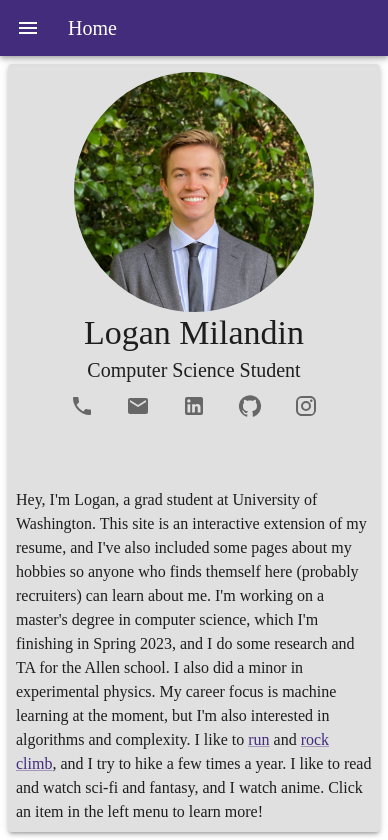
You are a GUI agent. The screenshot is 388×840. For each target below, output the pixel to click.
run (258, 739)
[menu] (28, 28)
